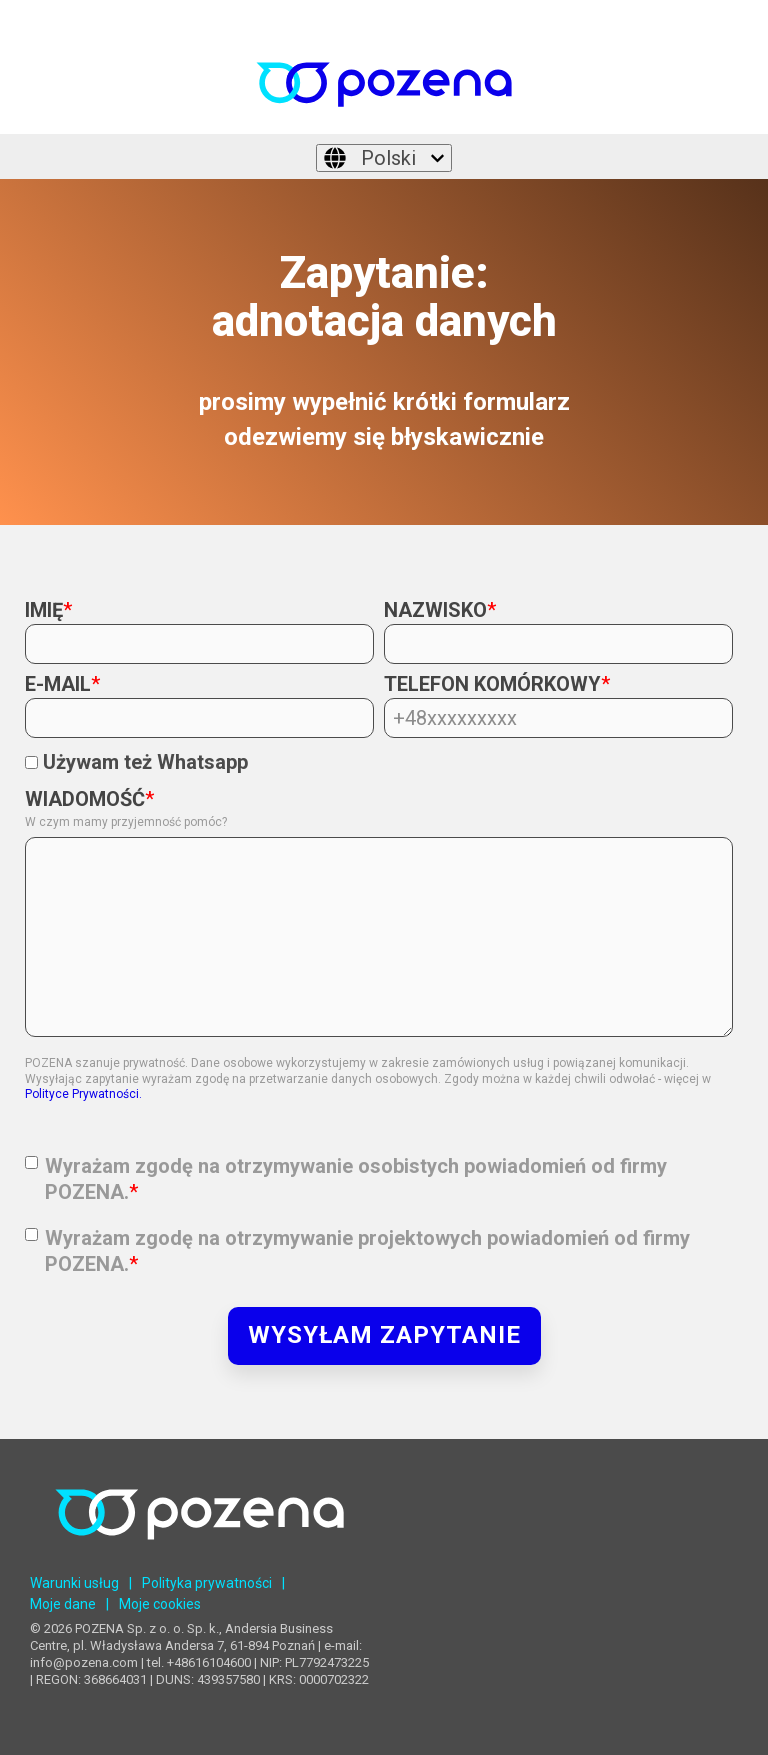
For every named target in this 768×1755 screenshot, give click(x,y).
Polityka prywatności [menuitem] (207, 1583)
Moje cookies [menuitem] (160, 1604)
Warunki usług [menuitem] (74, 1583)
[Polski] (384, 158)
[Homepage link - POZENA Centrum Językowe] (199, 1555)
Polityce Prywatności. (83, 1094)
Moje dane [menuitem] (63, 1604)
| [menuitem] (130, 1583)
